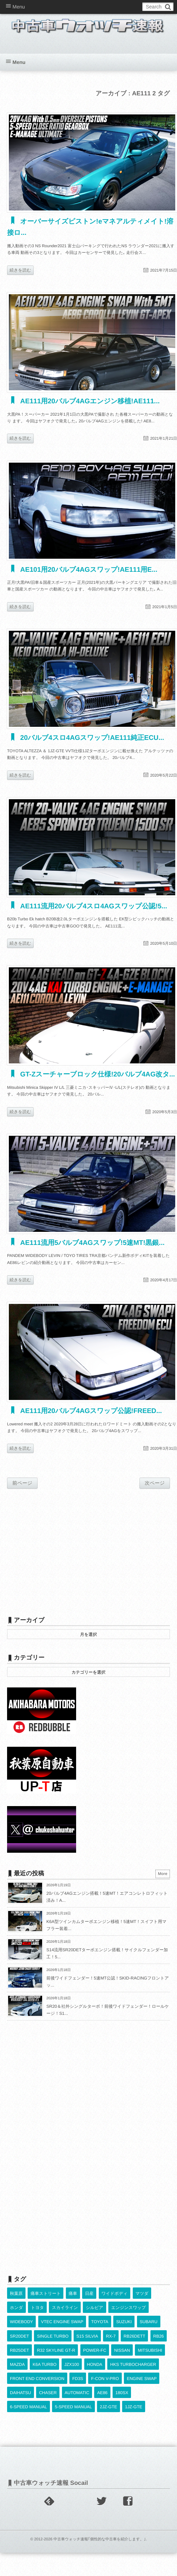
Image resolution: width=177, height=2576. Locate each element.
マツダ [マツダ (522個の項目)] (142, 2303)
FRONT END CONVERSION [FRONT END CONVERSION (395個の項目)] (37, 2387)
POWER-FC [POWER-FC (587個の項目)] (94, 2359)
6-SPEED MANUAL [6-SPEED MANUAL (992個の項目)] (28, 2416)
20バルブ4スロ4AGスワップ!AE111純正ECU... (95, 737)
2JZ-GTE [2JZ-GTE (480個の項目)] (108, 2416)
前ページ (22, 1492)
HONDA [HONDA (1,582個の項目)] (94, 2373)
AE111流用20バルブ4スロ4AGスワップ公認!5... (97, 905)
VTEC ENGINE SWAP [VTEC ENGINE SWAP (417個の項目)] (62, 2331)
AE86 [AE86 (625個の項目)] (102, 2402)
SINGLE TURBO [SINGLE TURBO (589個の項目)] (52, 2345)
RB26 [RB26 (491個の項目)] (158, 2345)
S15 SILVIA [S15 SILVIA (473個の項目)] (87, 2345)
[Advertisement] (86, 1561)
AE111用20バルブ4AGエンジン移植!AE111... (93, 401)
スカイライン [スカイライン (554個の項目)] (65, 2317)
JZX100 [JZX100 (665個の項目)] (71, 2373)
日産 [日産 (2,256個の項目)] (89, 2303)
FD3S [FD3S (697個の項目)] (77, 2387)
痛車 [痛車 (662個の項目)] (73, 2303)
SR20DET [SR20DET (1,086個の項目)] (19, 2345)
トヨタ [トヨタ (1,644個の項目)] (37, 2317)
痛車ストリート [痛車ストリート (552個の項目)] (45, 2303)
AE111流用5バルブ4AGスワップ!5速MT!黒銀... (95, 1253)
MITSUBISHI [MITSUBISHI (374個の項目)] (150, 2359)
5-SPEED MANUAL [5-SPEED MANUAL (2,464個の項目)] (73, 2416)
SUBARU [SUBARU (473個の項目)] (149, 2331)
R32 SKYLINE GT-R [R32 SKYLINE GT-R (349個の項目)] (56, 2359)
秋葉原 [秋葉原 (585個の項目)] (16, 2303)
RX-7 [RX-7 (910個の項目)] (110, 2345)
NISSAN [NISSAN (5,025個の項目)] (122, 2359)
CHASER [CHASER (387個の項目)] (48, 2402)
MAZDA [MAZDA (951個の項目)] (17, 2373)
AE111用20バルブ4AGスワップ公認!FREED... (94, 1421)
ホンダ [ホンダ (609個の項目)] (16, 2317)
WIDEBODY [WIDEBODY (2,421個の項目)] (21, 2331)
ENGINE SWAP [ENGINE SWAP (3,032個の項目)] (141, 2387)
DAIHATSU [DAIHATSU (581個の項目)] (20, 2402)
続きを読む (20, 269)
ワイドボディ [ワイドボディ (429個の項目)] (115, 2303)
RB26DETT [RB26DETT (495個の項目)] (134, 2345)
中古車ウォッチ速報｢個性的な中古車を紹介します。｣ (99, 2548)
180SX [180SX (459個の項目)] (121, 2402)
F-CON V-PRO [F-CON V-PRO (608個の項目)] (105, 2387)
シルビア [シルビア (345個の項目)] (94, 2317)
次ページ (155, 1492)
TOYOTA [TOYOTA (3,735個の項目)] (99, 2331)
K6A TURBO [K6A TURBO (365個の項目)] (44, 2373)
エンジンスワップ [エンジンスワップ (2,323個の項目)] (128, 2317)
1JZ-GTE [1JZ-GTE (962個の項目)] (133, 2416)
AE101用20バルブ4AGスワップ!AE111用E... (91, 569)
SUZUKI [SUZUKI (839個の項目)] (124, 2331)
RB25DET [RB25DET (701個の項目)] (19, 2359)
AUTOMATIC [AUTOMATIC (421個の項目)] (77, 2402)
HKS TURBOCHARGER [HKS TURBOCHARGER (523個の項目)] (133, 2373)
